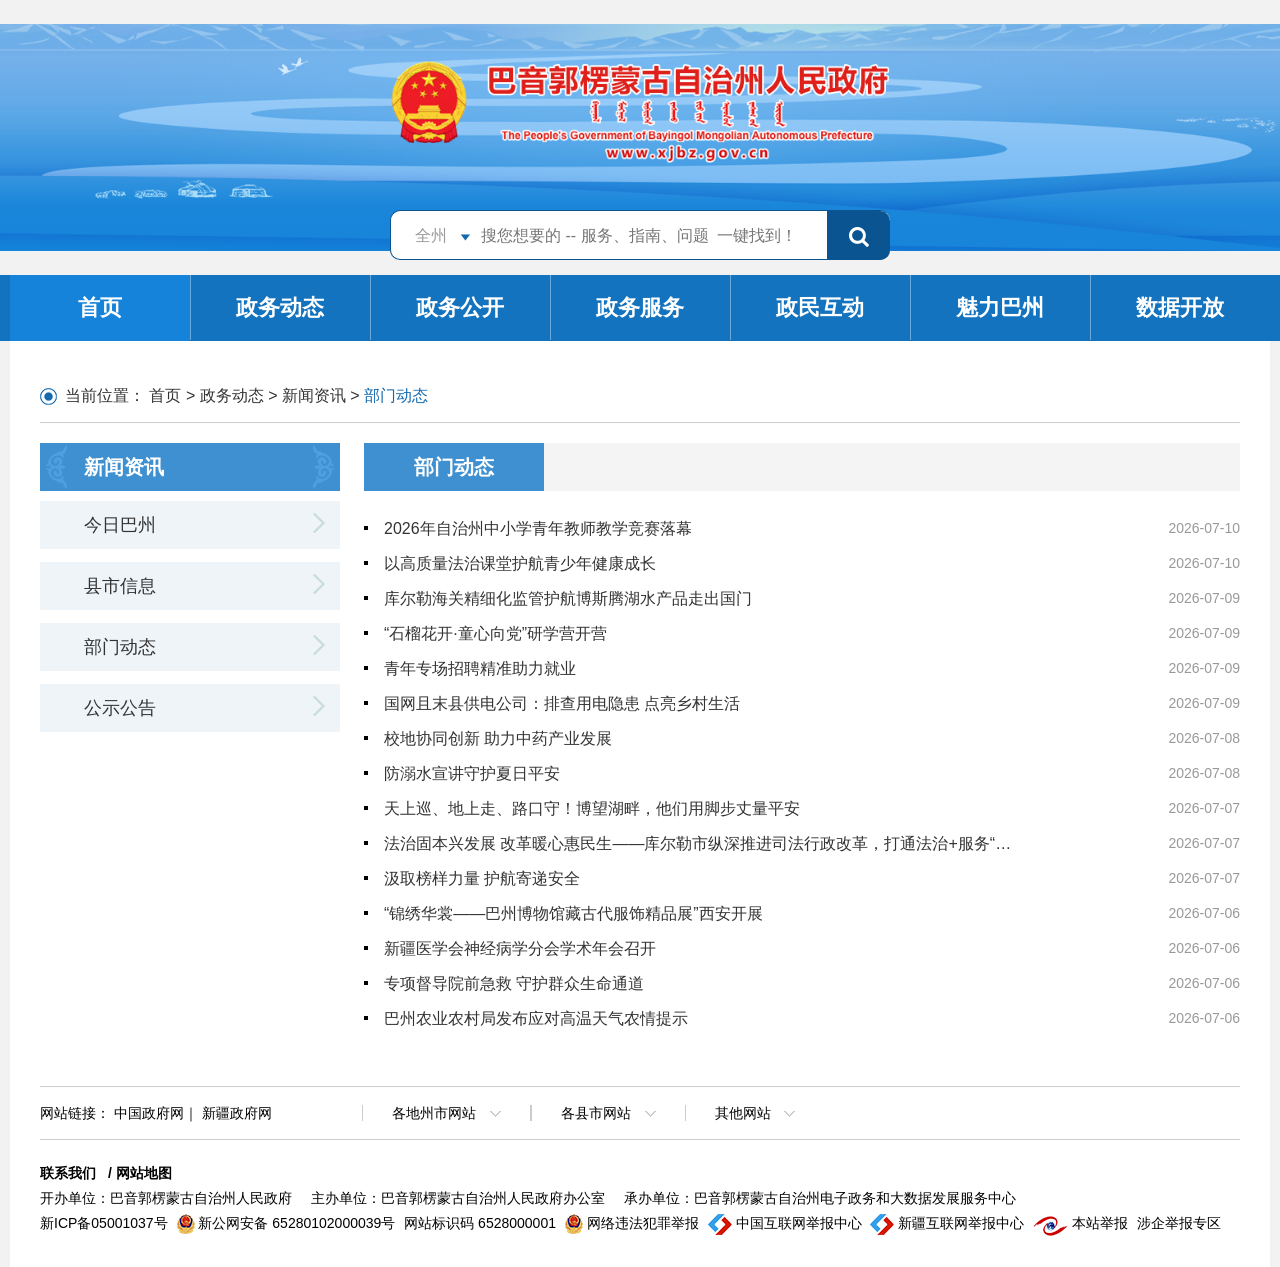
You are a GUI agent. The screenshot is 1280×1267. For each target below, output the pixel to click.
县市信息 (120, 586)
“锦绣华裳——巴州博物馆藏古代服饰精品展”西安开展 (573, 913)
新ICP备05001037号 (106, 1223)
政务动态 (280, 307)
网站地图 (144, 1173)
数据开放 (1180, 307)
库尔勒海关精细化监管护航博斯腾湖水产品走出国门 (568, 598)
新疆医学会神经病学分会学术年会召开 (520, 948)
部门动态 (120, 647)
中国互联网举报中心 (787, 1223)
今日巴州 (120, 525)
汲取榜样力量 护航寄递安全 (482, 878)
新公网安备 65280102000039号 (288, 1223)
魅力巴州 (1000, 307)
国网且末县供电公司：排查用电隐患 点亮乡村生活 (562, 703)
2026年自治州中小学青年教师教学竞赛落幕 (538, 528)
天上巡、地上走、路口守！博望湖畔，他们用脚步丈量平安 (592, 808)
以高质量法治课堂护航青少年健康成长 (520, 563)
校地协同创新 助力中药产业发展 (498, 738)
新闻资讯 (314, 395)
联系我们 (68, 1173)
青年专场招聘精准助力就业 (480, 668)
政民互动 (820, 307)
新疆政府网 (237, 1113)
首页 (100, 307)
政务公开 (460, 307)
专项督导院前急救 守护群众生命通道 (514, 983)
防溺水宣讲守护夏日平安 (472, 773)
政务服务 (640, 307)
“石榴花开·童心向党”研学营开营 (495, 633)
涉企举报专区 (1179, 1223)
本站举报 (1082, 1223)
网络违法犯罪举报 (634, 1223)
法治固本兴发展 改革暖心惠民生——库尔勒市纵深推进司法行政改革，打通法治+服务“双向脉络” (705, 843)
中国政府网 (149, 1113)
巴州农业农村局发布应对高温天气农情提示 (536, 1018)
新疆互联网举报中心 (949, 1223)
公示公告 (120, 708)
